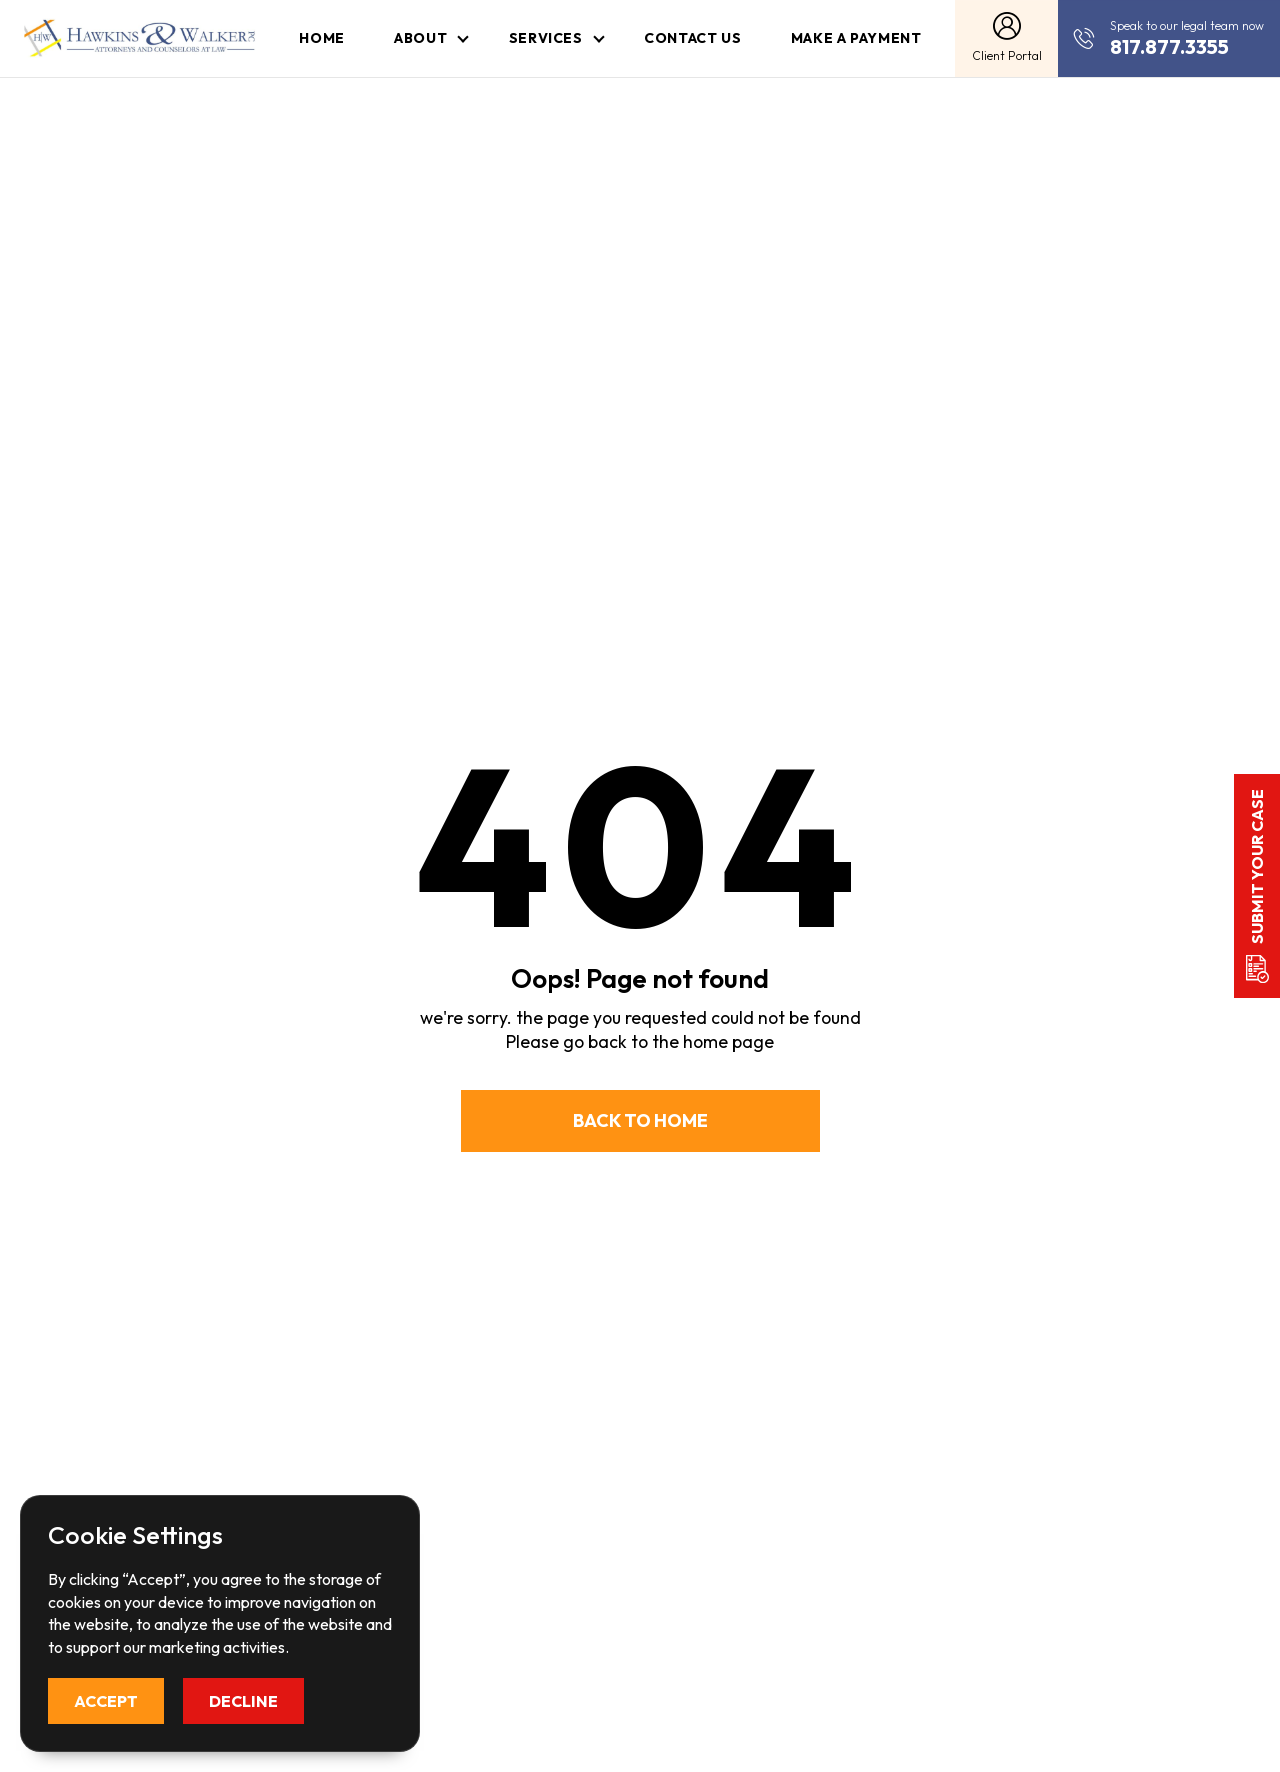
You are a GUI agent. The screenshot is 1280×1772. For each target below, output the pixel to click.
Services (546, 38)
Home (322, 38)
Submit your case (1257, 866)
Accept (106, 1701)
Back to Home (640, 1120)
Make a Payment (856, 38)
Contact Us (692, 38)
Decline (243, 1701)
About (420, 38)
